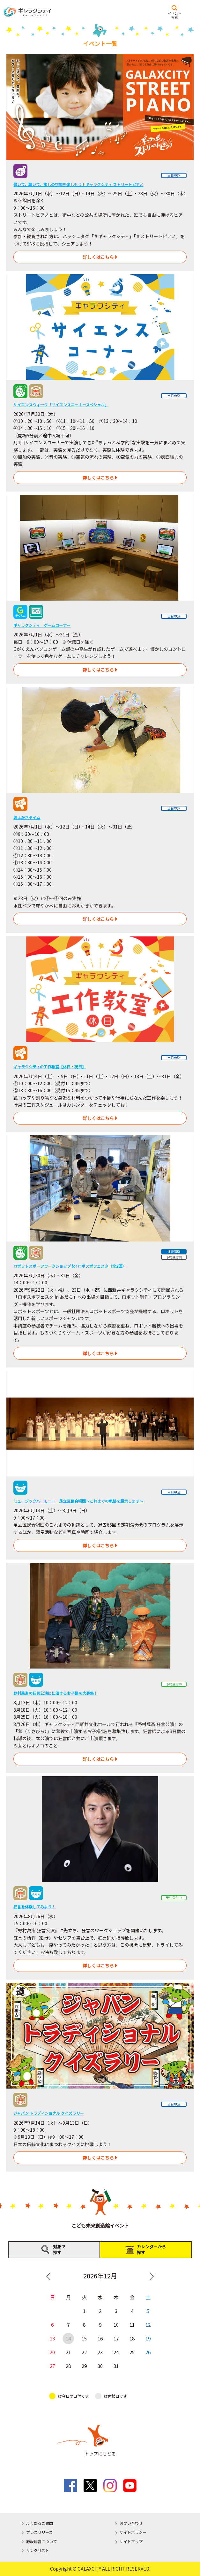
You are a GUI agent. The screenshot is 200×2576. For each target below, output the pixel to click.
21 (68, 2352)
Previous (48, 2276)
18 (132, 2338)
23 (100, 2352)
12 (148, 2324)
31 (116, 2365)
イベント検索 (174, 15)
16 (100, 2338)
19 (148, 2338)
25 (132, 2352)
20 (52, 2352)
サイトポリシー (133, 2532)
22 (84, 2352)
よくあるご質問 (39, 2523)
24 (116, 2352)
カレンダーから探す (151, 2249)
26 (148, 2352)
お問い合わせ (131, 2523)
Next (152, 2276)
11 (132, 2324)
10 (116, 2324)
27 (52, 2365)
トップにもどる (100, 2453)
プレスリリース (39, 2532)
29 (84, 2365)
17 (116, 2338)
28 (68, 2365)
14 (68, 2338)
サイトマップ (131, 2541)
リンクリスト (37, 2550)
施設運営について (41, 2541)
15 (84, 2338)
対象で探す (59, 2249)
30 (100, 2365)
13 (52, 2338)
